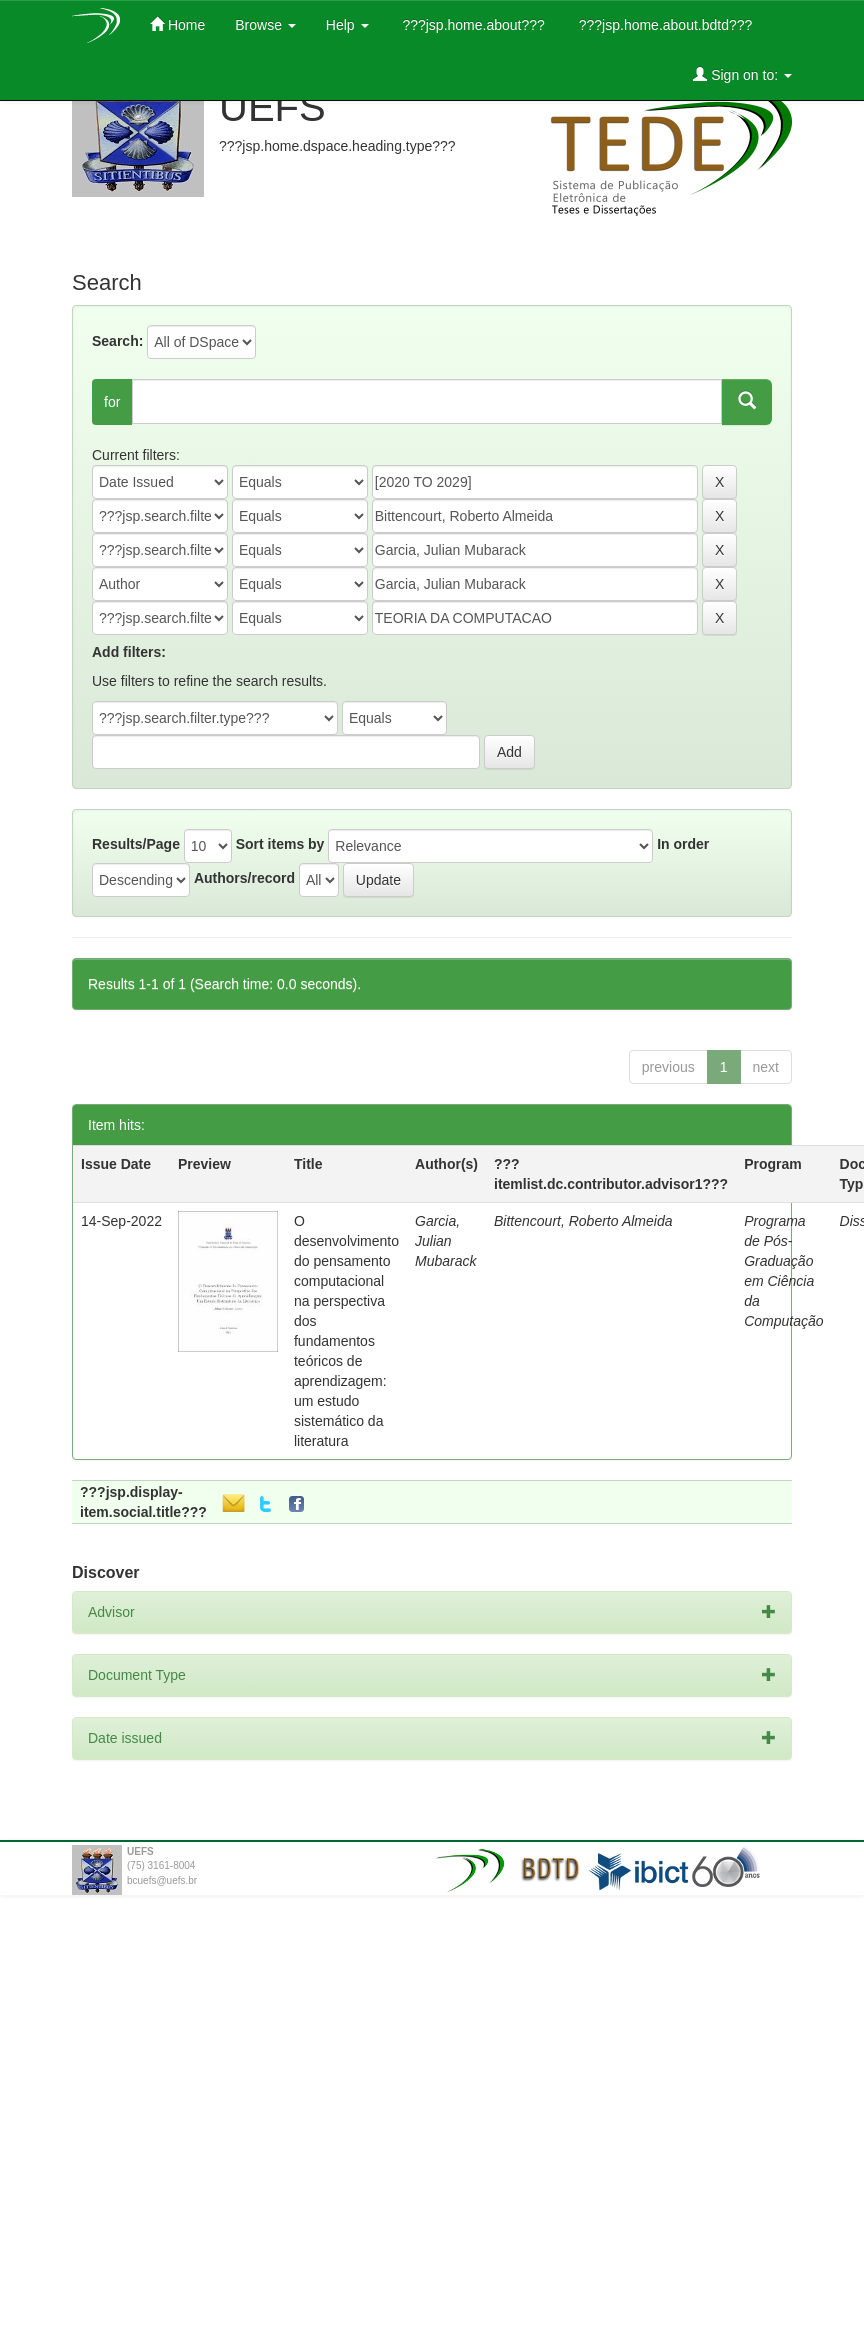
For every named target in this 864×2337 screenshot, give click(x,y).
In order (683, 844)
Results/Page (136, 844)
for (112, 402)
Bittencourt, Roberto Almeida (583, 1221)
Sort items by (280, 844)
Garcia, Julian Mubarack (445, 1241)
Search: (117, 341)
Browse (265, 25)
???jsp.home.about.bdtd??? (663, 25)
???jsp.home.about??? (472, 25)
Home (177, 24)
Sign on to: (742, 74)
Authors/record (244, 878)
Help (347, 25)
